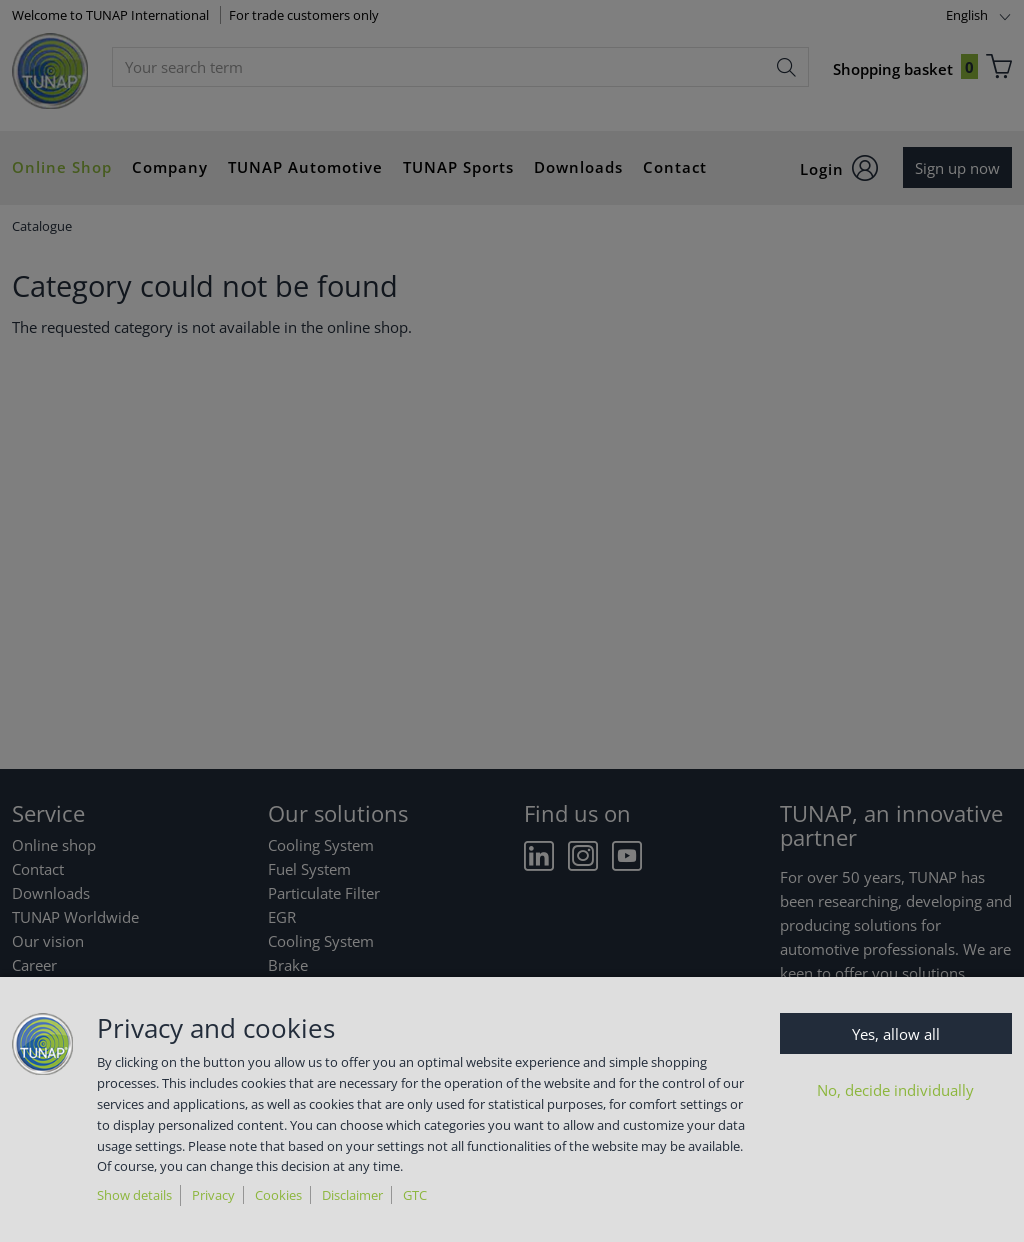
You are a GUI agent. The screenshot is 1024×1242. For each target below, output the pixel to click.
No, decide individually (895, 1090)
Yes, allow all (896, 1034)
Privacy (213, 1195)
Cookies (278, 1195)
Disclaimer (352, 1195)
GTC (415, 1195)
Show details (134, 1195)
